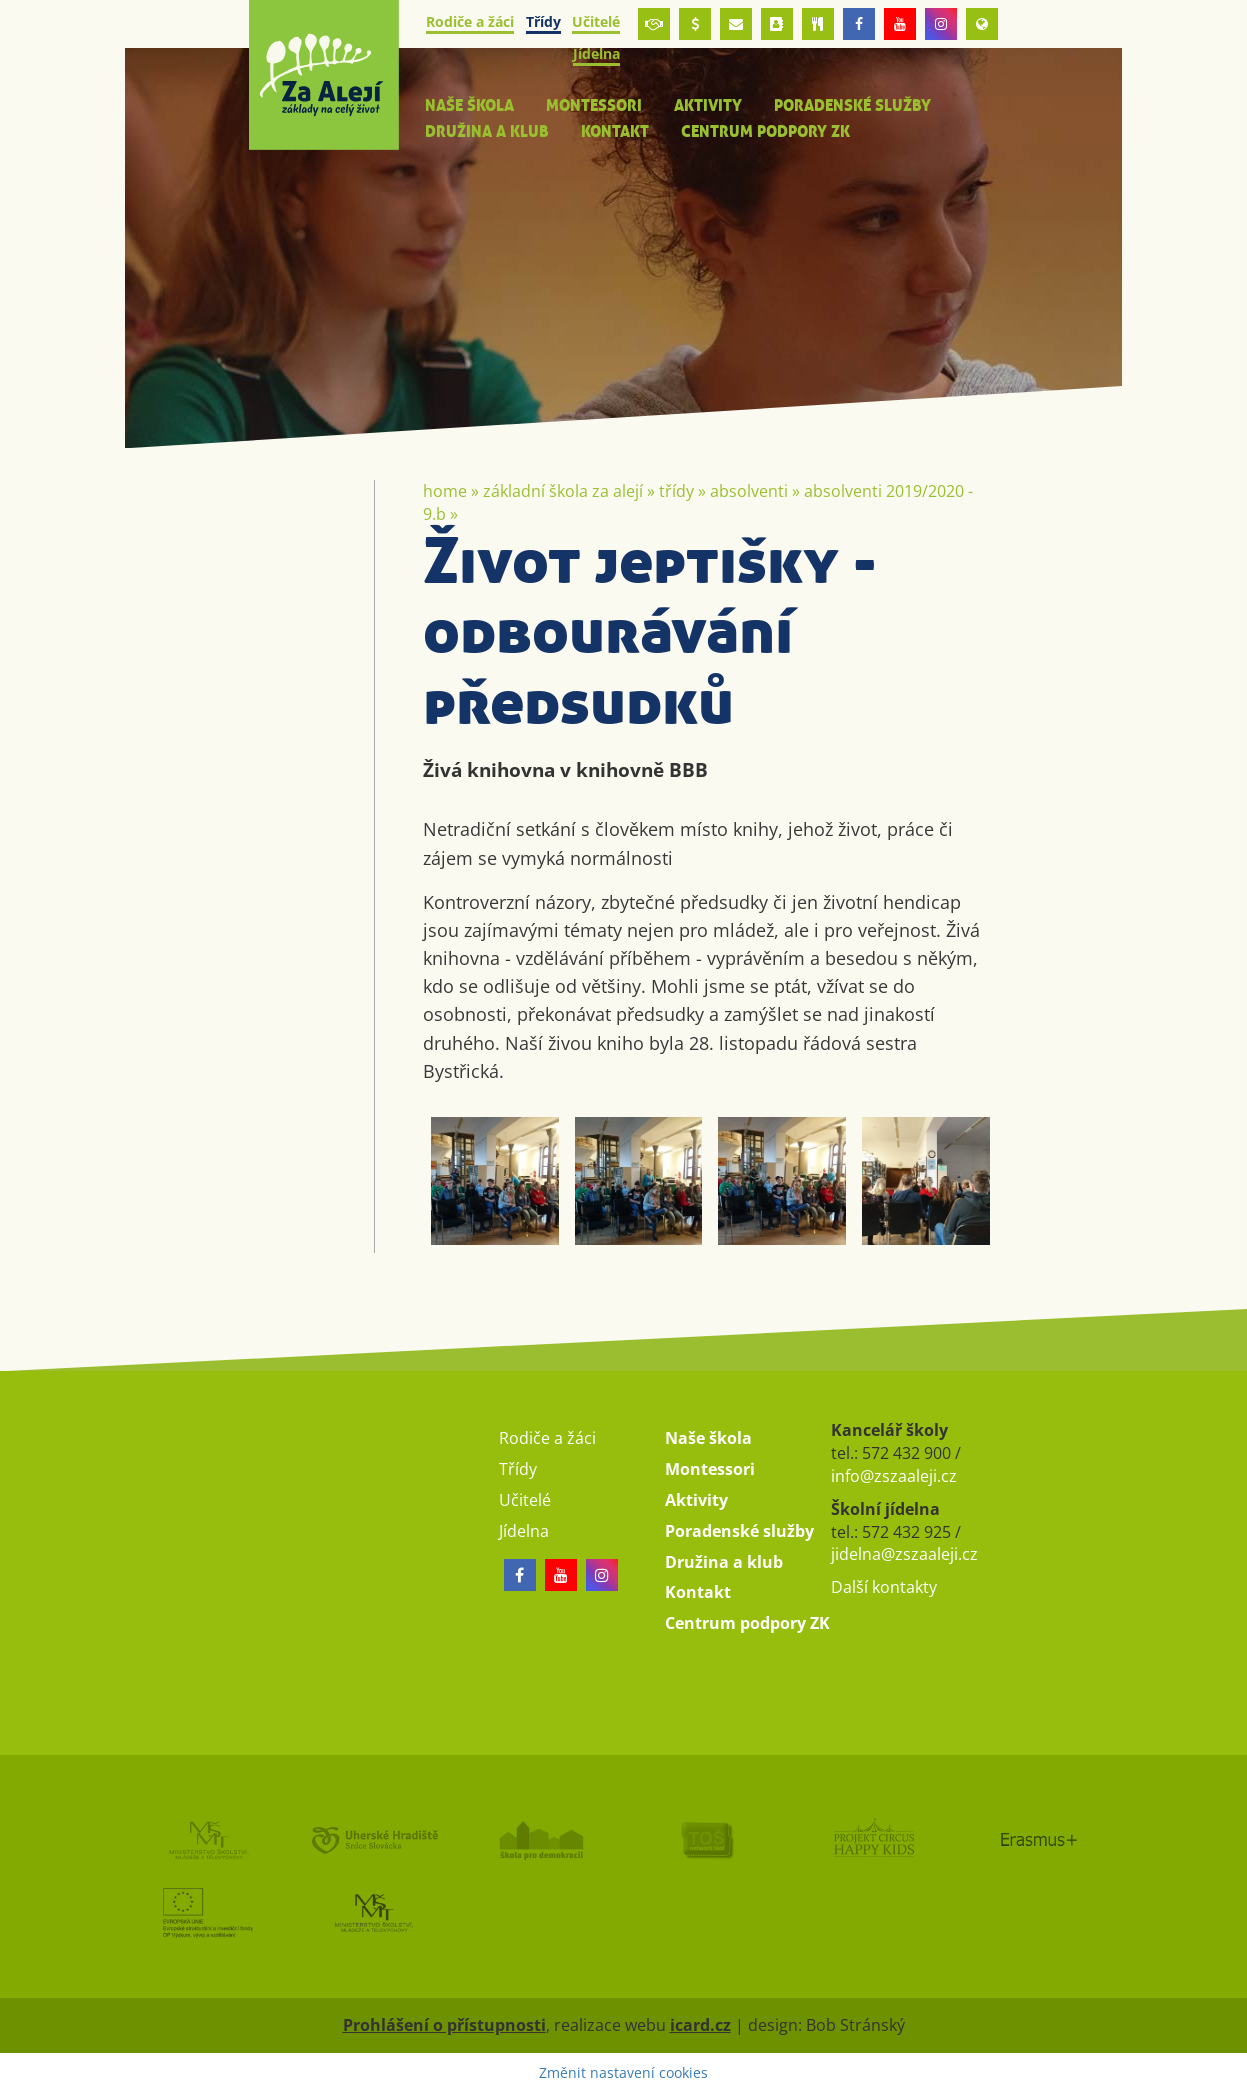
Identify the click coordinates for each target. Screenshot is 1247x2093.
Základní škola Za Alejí (563, 491)
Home (445, 491)
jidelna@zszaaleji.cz (904, 1554)
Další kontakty (884, 1587)
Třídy (676, 491)
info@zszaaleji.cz (894, 1476)
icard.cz (700, 2025)
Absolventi (749, 491)
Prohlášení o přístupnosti (444, 2025)
